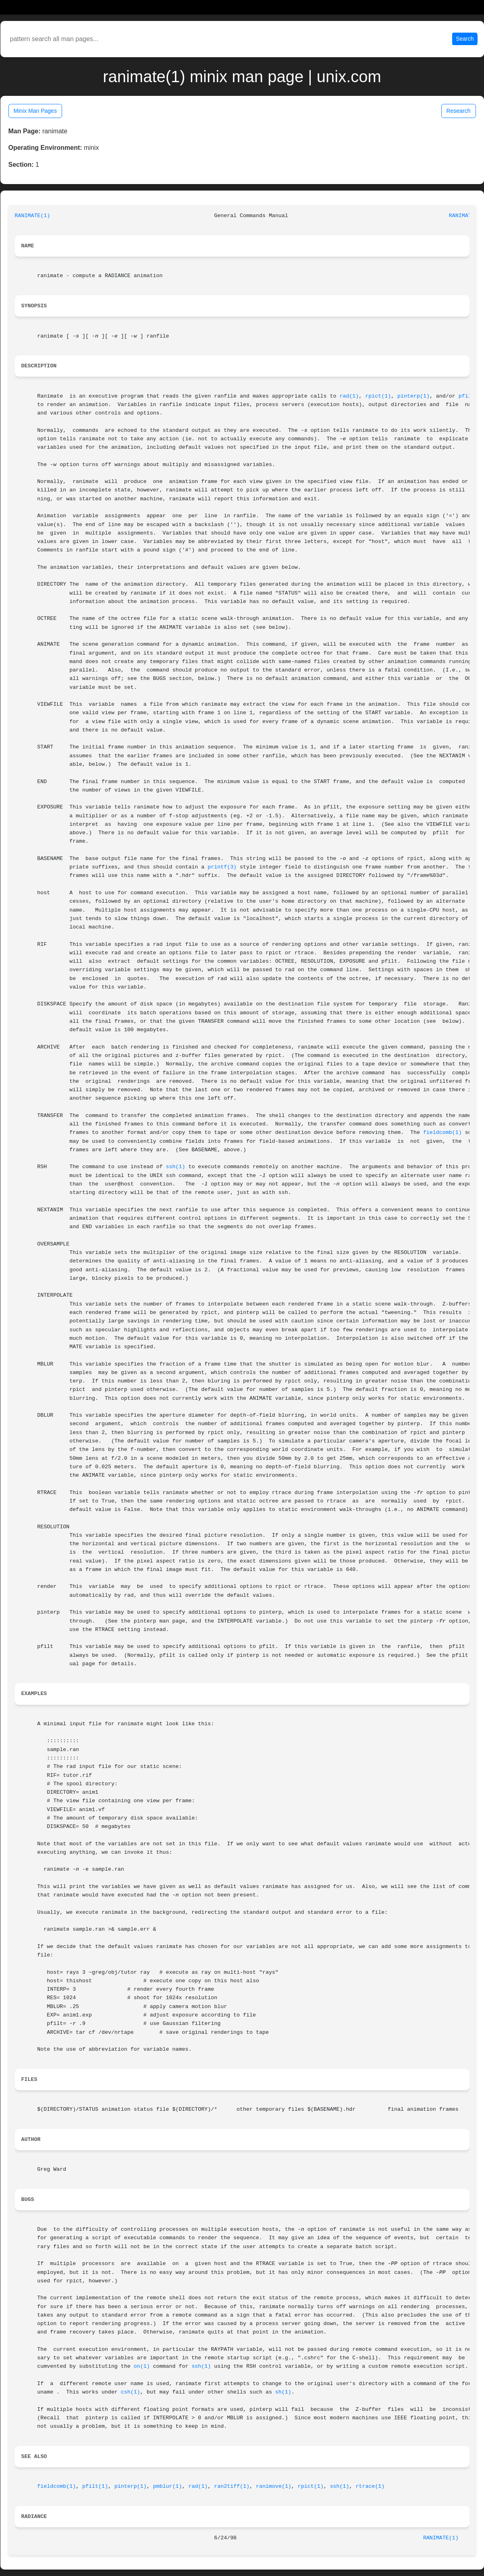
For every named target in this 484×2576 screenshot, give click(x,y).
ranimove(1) (273, 2486)
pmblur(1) (167, 2486)
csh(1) (130, 2392)
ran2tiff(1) (231, 2486)
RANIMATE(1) (32, 216)
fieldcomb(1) (442, 1132)
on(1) (142, 2366)
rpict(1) (378, 396)
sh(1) (283, 2392)
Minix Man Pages (35, 111)
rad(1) (349, 396)
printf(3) (222, 867)
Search (465, 38)
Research (459, 111)
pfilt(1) (95, 2486)
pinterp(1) (413, 396)
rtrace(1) (370, 2486)
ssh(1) (175, 1167)
